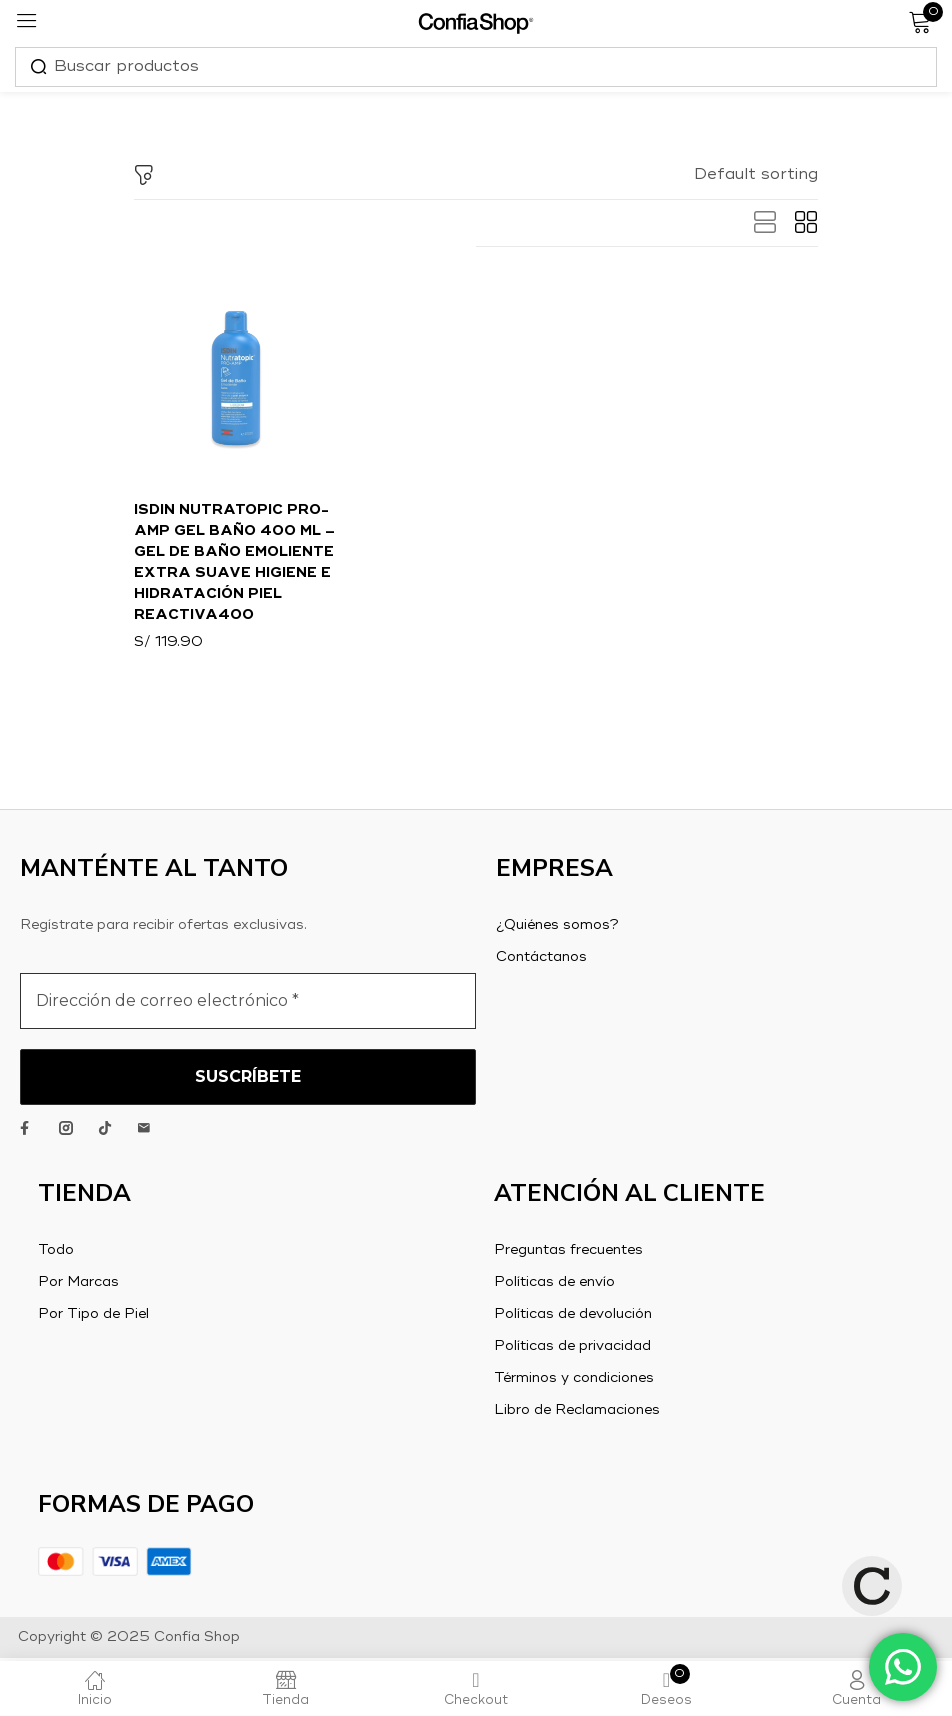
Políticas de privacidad (572, 1349)
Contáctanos (541, 960)
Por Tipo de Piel (93, 1317)
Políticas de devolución (573, 1317)
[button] (756, 175)
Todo (56, 1253)
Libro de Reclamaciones (577, 1413)
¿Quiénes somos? (557, 928)
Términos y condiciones (574, 1381)
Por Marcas (78, 1285)
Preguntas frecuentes (568, 1253)
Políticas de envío (554, 1285)
